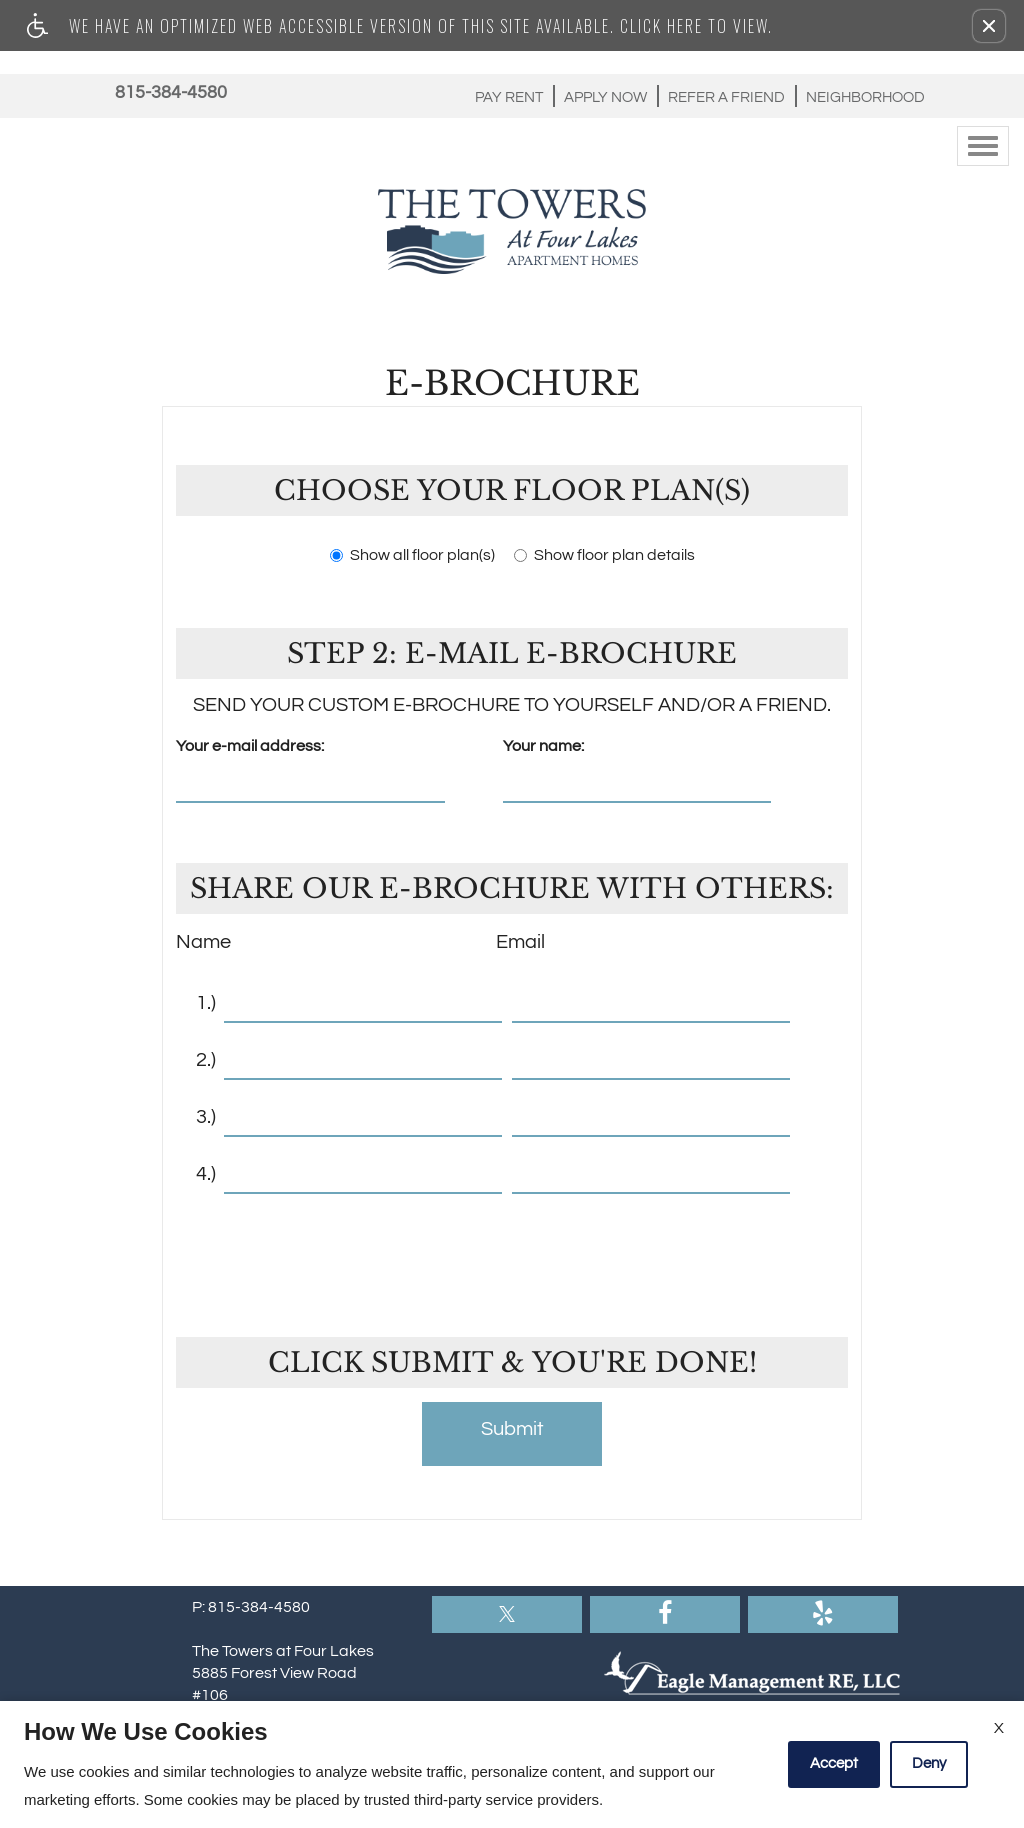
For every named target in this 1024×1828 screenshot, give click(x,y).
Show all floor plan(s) (412, 555)
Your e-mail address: (250, 746)
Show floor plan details (604, 555)
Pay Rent (509, 97)
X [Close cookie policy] (999, 1728)
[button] (989, 26)
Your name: (543, 746)
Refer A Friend (726, 97)
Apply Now (605, 97)
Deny (929, 1763)
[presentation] (514, 1253)
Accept (834, 1763)
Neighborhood (865, 97)
